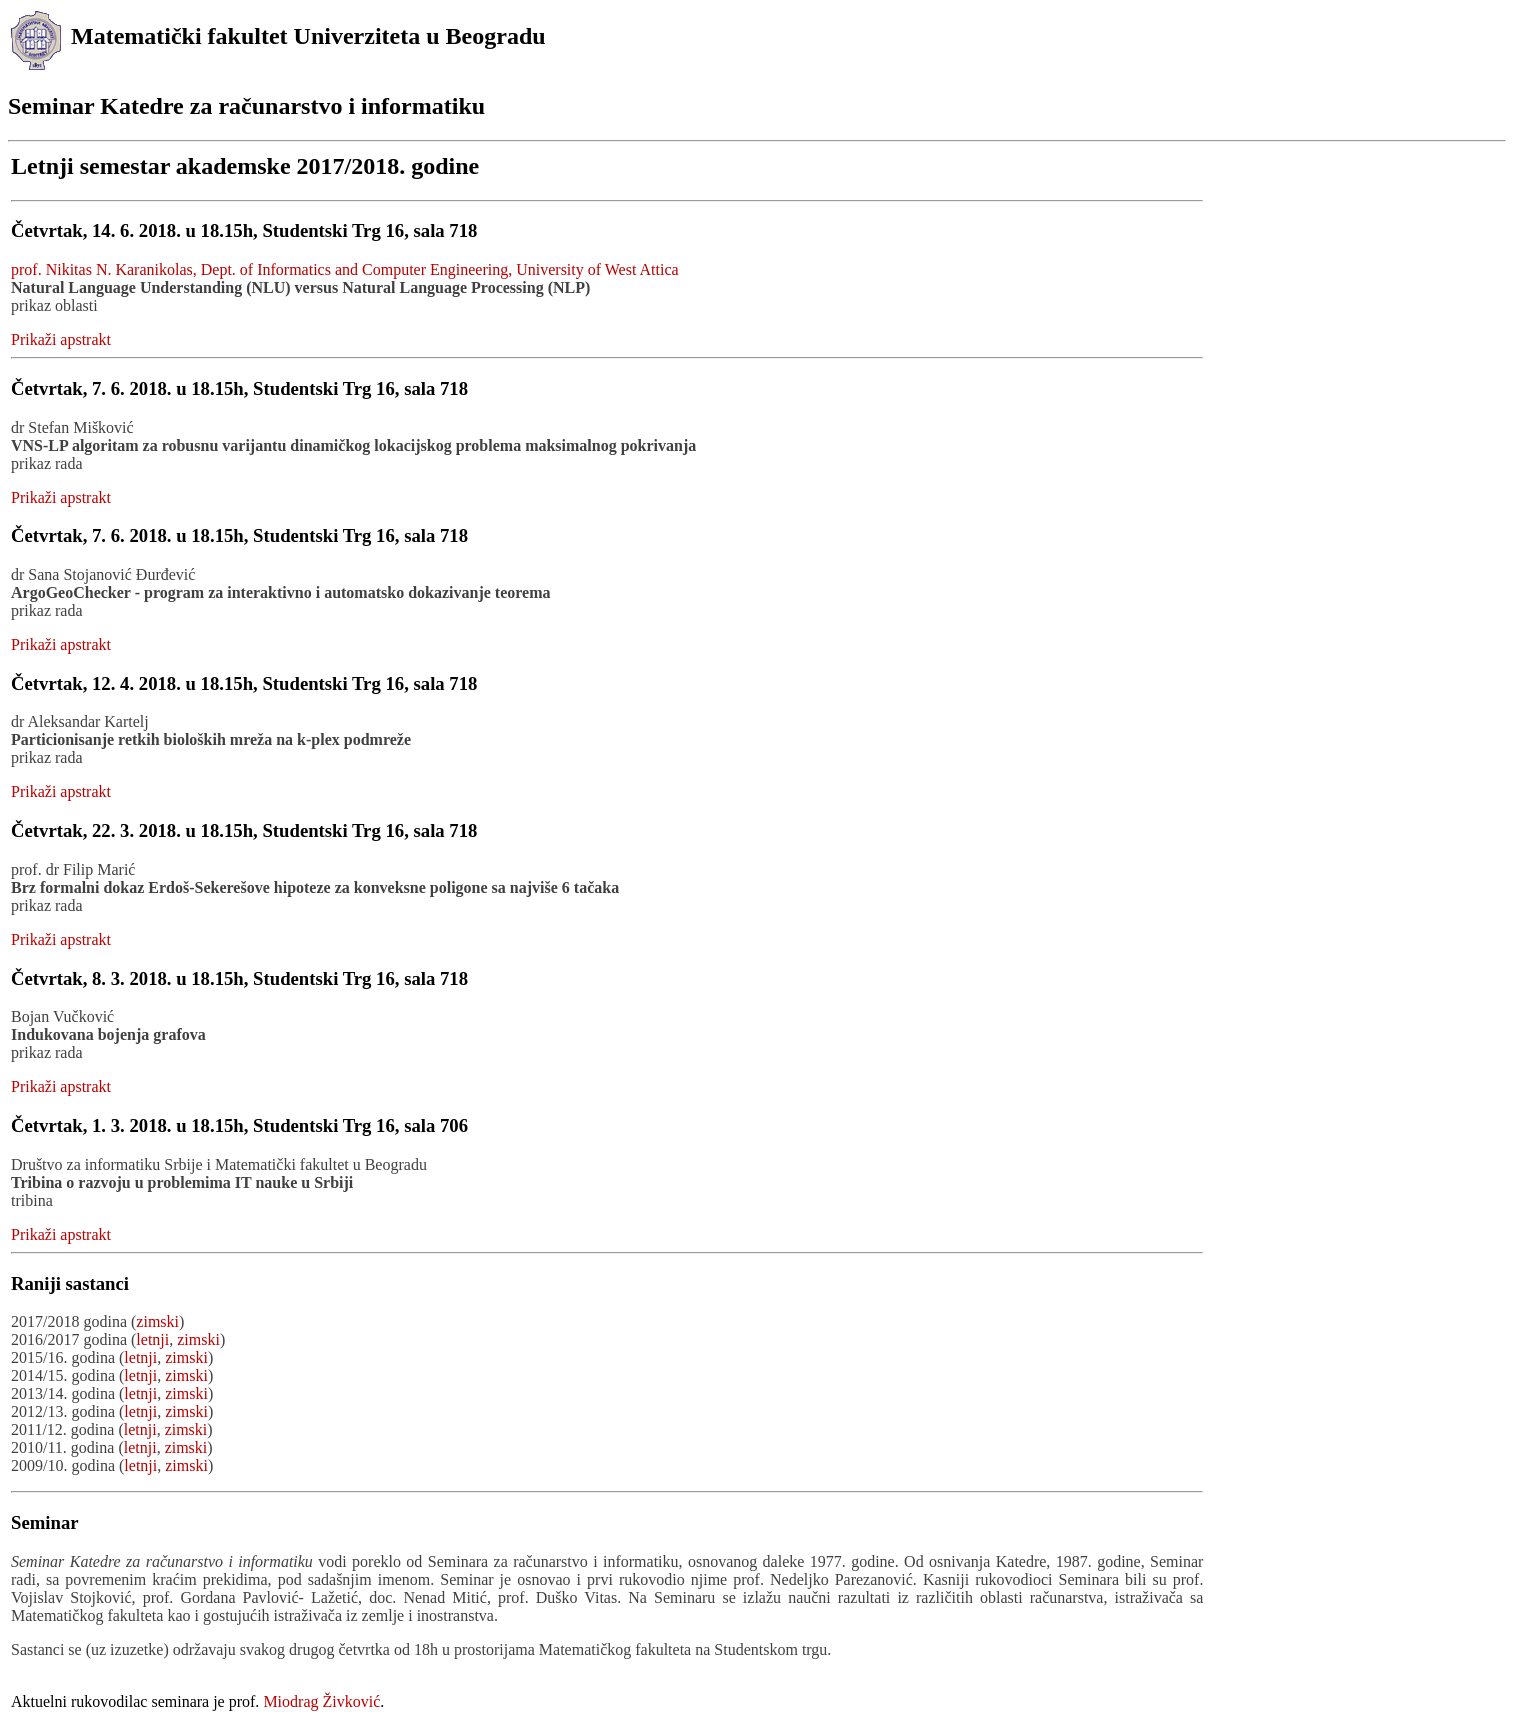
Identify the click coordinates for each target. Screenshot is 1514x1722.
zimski (157, 1321)
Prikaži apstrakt (61, 339)
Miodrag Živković (321, 1701)
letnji (152, 1339)
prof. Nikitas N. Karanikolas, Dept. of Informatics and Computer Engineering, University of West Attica (345, 269)
